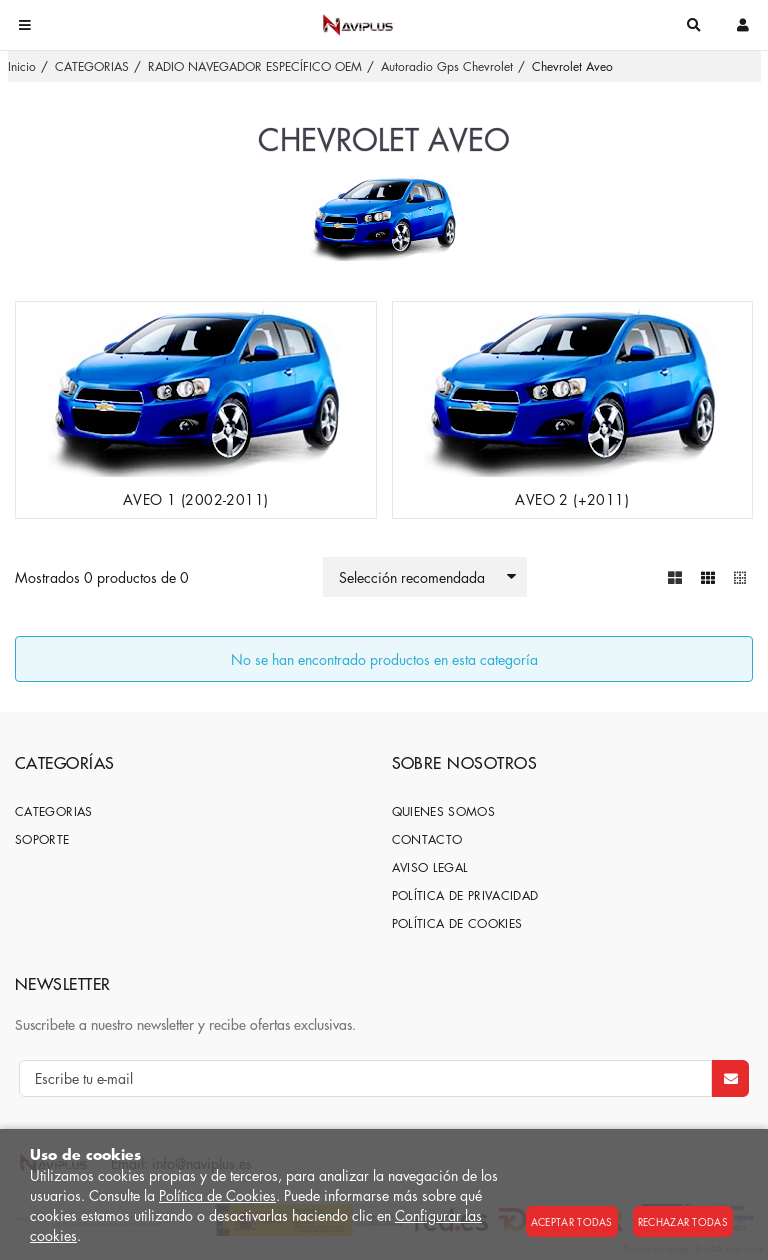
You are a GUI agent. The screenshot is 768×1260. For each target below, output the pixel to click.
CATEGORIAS (54, 811)
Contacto (427, 839)
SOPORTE (42, 839)
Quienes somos (444, 811)
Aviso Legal (430, 867)
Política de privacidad (465, 895)
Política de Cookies (217, 1195)
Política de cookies (457, 923)
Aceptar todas (572, 1221)
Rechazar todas (683, 1221)
